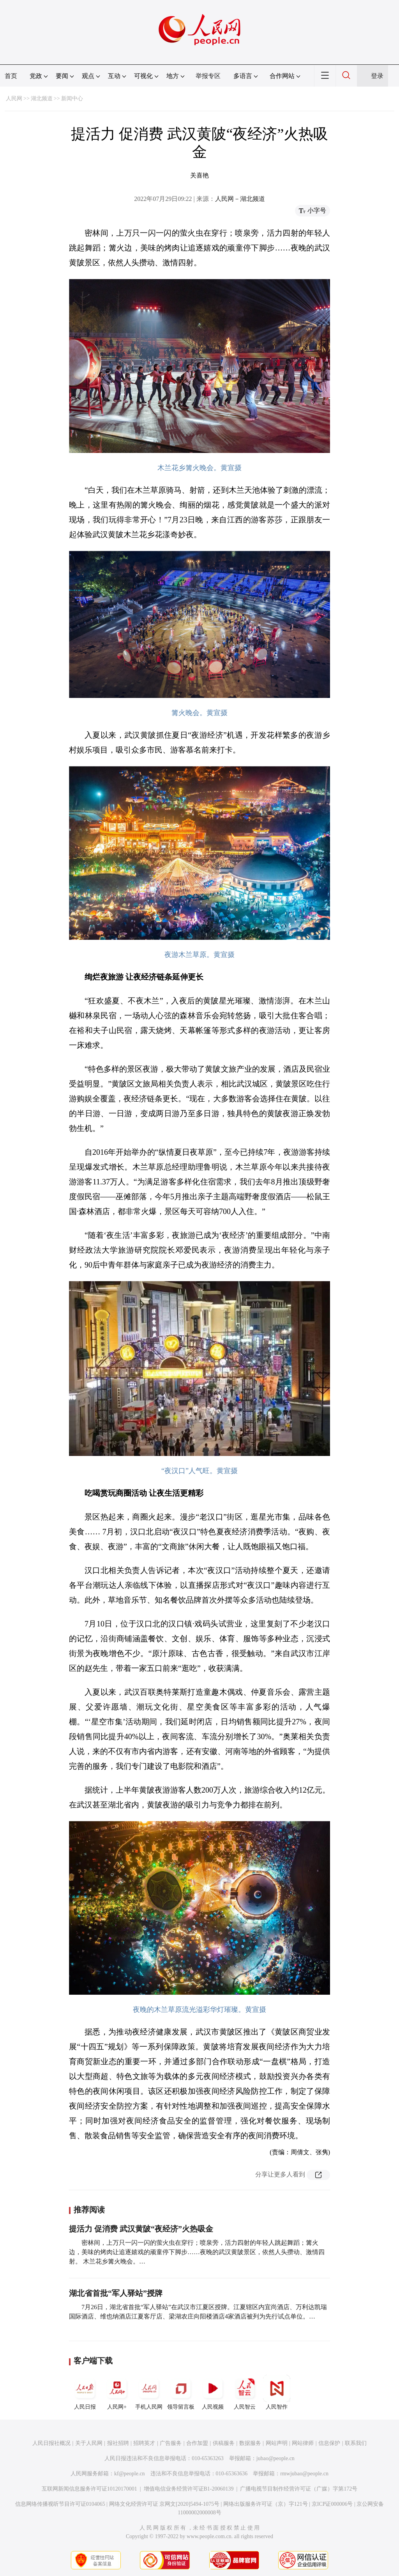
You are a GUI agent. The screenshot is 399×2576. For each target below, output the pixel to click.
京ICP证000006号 (332, 2504)
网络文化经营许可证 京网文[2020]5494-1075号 (164, 2504)
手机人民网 (148, 2392)
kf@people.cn (129, 2474)
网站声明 (277, 2443)
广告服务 (171, 2443)
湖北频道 (42, 98)
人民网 (14, 98)
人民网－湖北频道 (240, 198)
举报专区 (208, 76)
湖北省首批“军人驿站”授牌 (115, 2293)
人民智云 (244, 2392)
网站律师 (303, 2443)
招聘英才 (144, 2443)
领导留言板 (180, 2392)
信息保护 (329, 2443)
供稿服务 (224, 2443)
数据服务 (250, 2443)
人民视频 (212, 2392)
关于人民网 (88, 2443)
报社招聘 (118, 2443)
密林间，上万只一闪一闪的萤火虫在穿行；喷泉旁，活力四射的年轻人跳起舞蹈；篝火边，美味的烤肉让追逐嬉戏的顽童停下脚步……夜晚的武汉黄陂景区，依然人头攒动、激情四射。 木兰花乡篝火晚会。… (197, 2252)
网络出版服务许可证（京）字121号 (265, 2504)
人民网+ (117, 2392)
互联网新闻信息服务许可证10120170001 (89, 2489)
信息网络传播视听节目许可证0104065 (60, 2504)
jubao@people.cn (275, 2458)
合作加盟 (197, 2443)
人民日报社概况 (51, 2443)
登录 (377, 76)
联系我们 (356, 2443)
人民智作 (276, 2392)
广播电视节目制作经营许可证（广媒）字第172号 (298, 2489)
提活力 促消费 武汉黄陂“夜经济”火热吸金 (141, 2228)
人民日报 (85, 2392)
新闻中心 (72, 98)
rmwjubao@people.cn (304, 2474)
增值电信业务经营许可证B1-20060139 (189, 2489)
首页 (11, 76)
